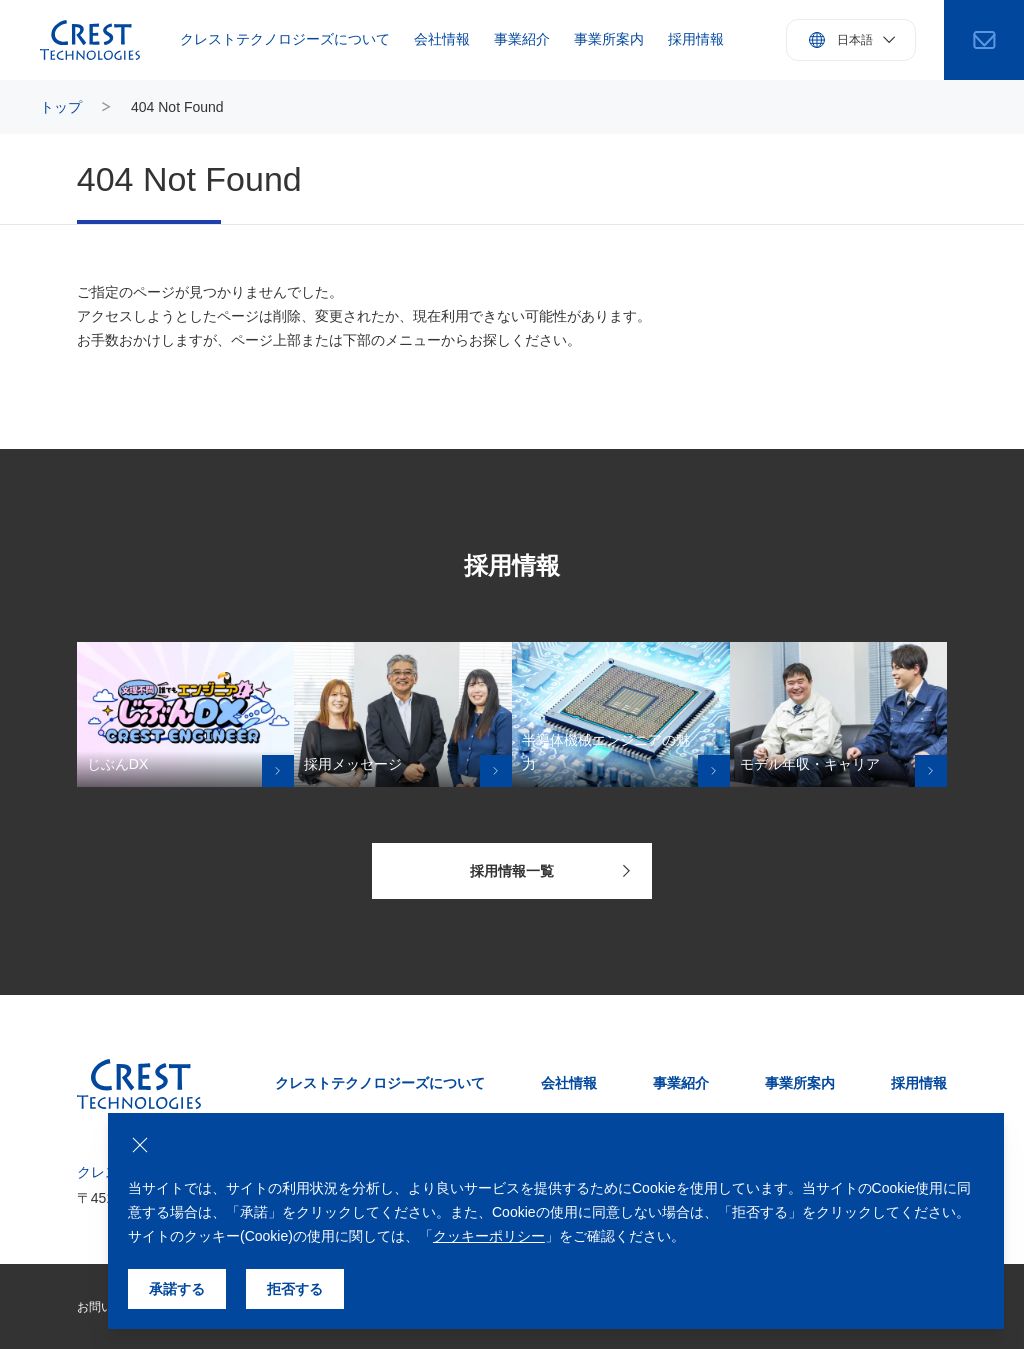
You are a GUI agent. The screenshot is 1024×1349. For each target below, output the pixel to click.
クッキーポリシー (489, 1236)
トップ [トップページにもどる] (61, 107)
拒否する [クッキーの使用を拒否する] (295, 1289)
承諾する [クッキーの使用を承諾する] (177, 1289)
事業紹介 (522, 39)
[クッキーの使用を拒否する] (140, 1145)
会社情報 (442, 39)
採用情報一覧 (550, 871)
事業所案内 (609, 39)
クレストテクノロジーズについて (285, 39)
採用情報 (696, 39)
